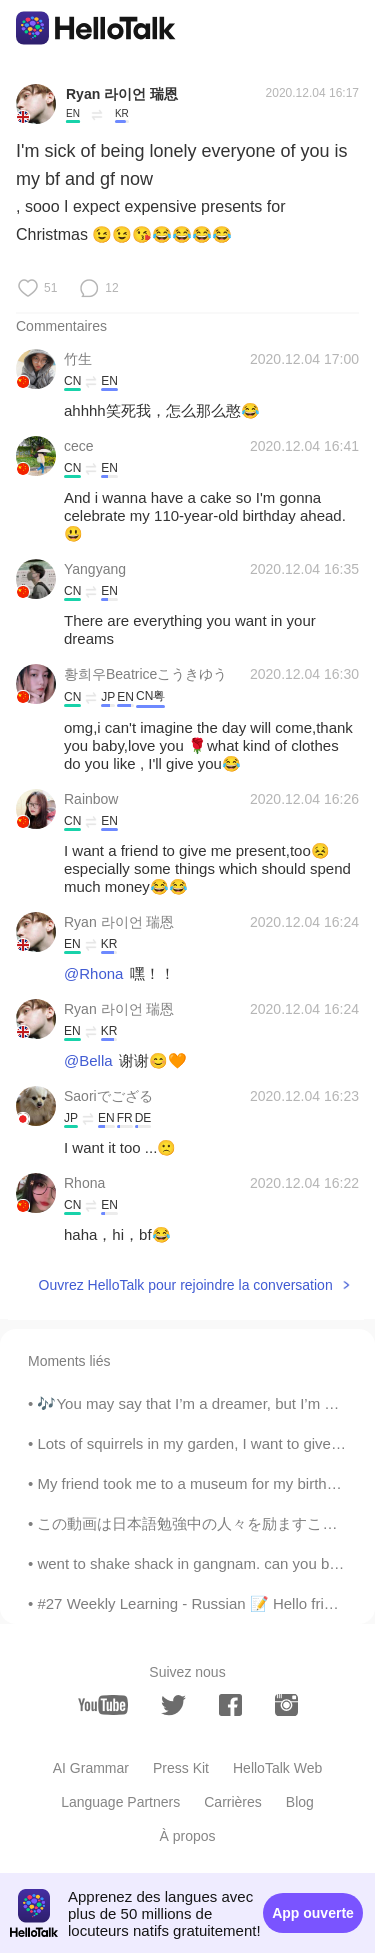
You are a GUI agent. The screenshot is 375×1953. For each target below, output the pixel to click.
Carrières (233, 1802)
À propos (187, 1836)
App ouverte (313, 1913)
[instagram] (286, 1705)
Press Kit (181, 1768)
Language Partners (120, 1802)
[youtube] (103, 1705)
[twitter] (173, 1705)
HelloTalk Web (277, 1768)
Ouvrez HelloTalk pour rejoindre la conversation (186, 1285)
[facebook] (230, 1705)
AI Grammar (91, 1768)
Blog (300, 1802)
